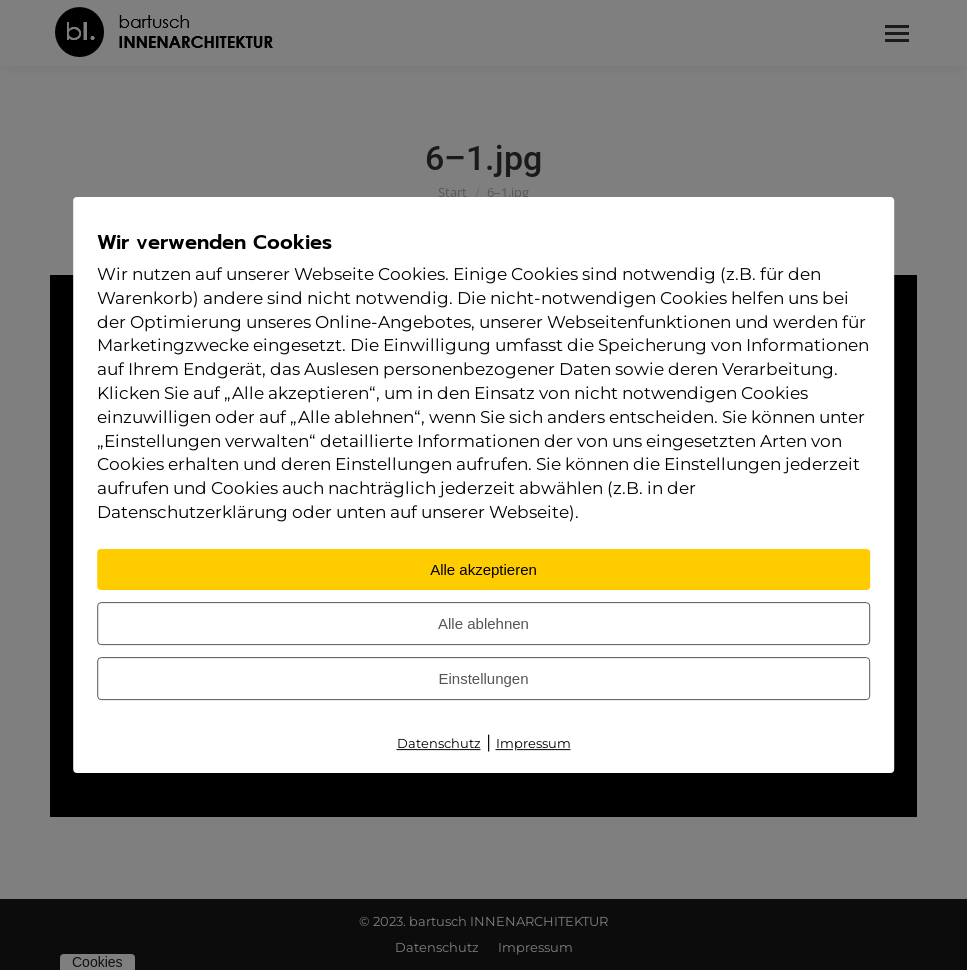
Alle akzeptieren (483, 569)
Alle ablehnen (483, 623)
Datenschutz (439, 743)
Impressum (533, 743)
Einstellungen (483, 678)
